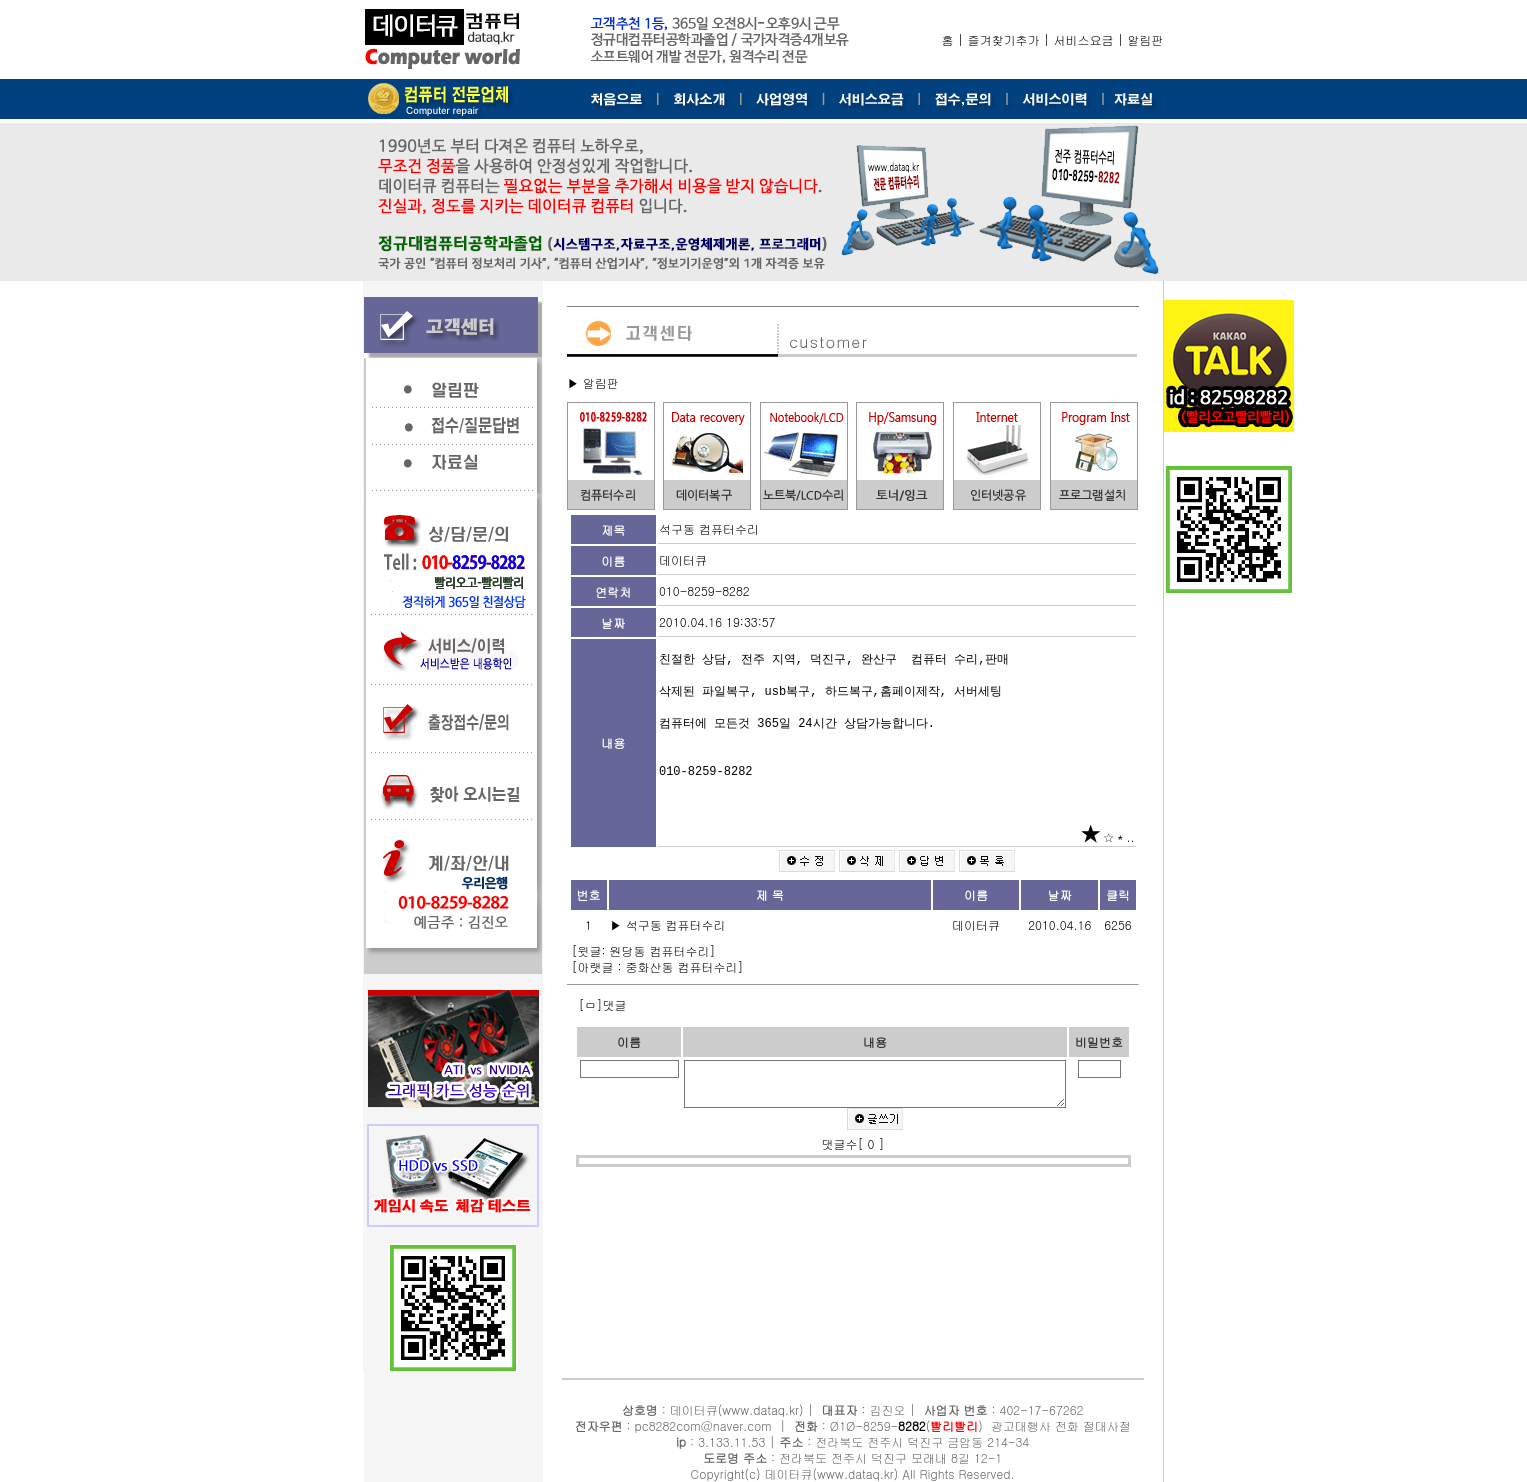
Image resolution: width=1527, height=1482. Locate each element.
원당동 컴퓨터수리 (660, 950)
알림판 (1146, 39)
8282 (912, 1425)
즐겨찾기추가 (1004, 39)
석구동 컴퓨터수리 (678, 924)
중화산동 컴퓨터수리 (682, 966)
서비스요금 (1084, 39)
